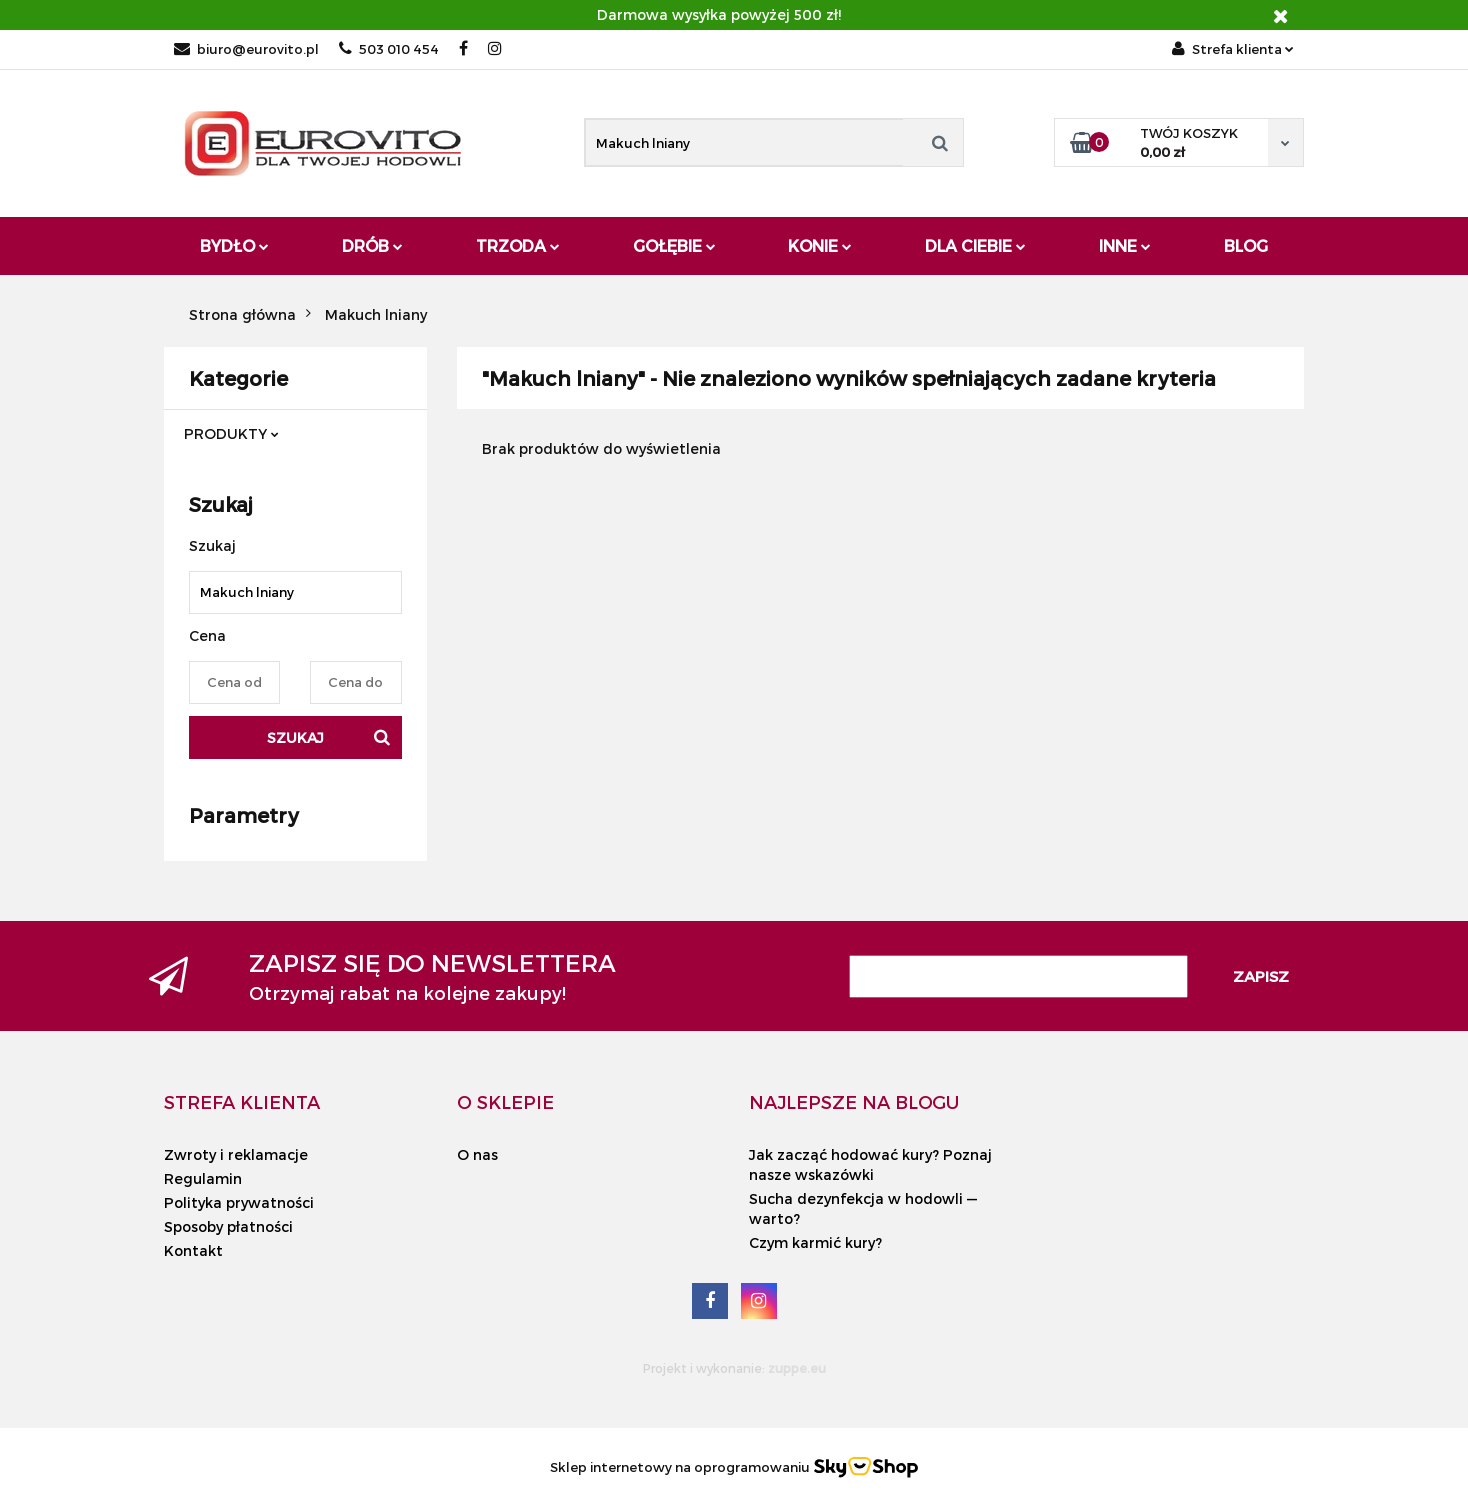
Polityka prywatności (239, 1202)
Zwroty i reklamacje (236, 1154)
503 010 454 (389, 49)
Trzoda (518, 245)
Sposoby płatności (228, 1226)
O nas (477, 1154)
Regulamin (203, 1178)
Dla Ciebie (975, 245)
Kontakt (193, 1250)
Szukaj (295, 737)
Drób (372, 245)
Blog (1246, 245)
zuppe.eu (797, 1368)
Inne (1125, 245)
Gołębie (674, 245)
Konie (820, 245)
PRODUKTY (231, 433)
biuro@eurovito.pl (246, 49)
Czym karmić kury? (815, 1242)
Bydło (234, 245)
